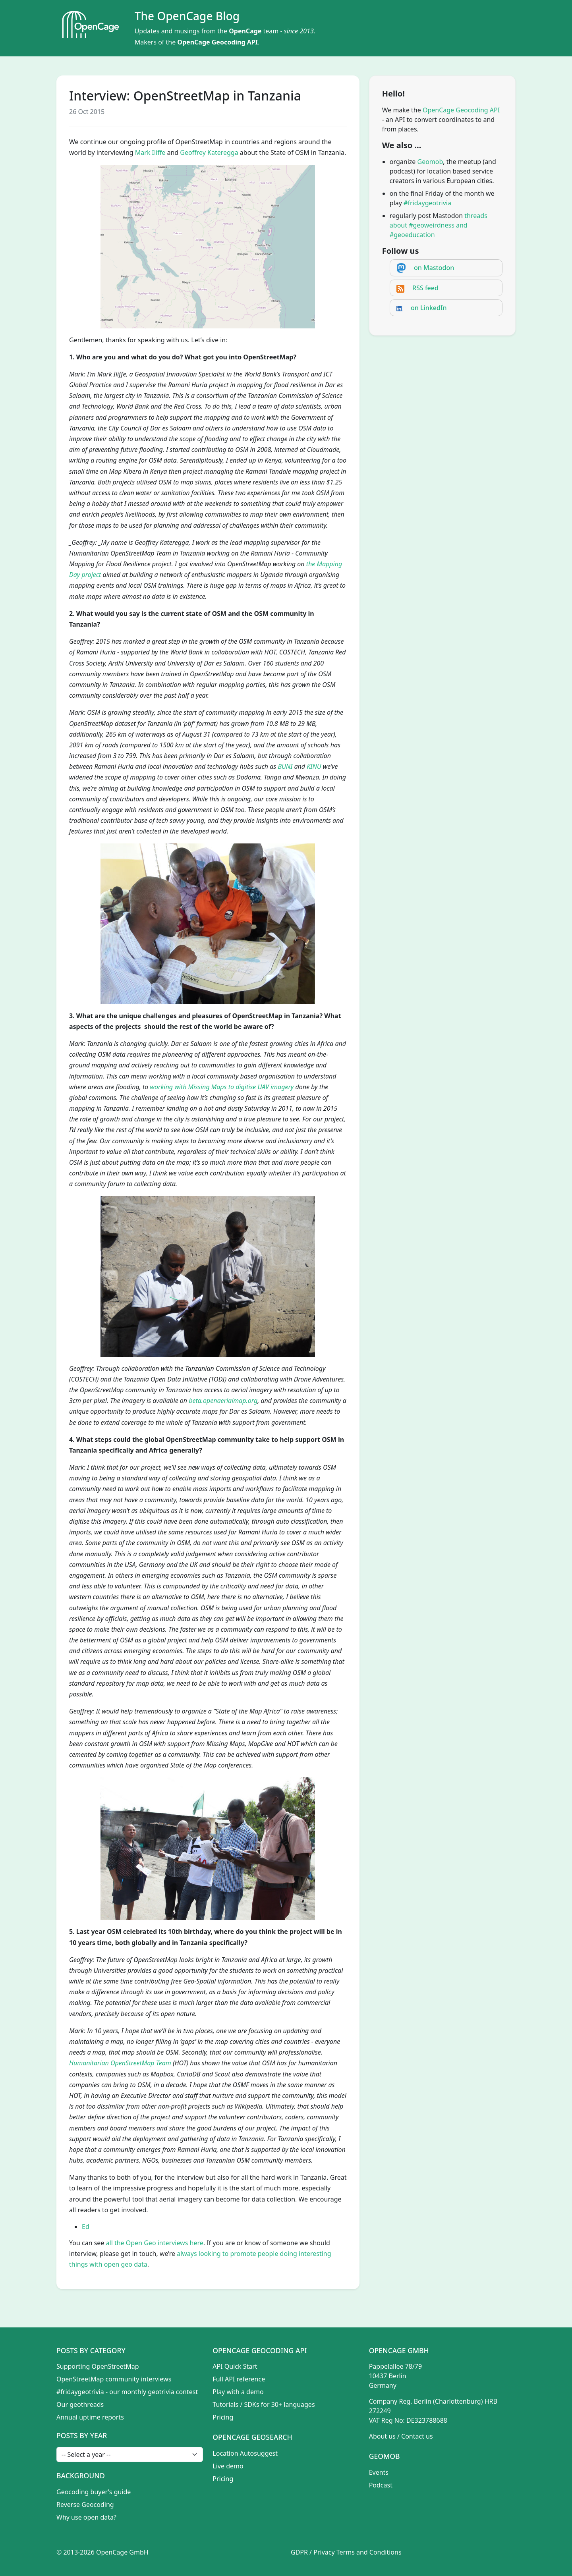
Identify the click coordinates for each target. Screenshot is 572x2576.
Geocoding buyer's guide (93, 2491)
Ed (85, 2226)
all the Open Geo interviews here (154, 2242)
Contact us (417, 2436)
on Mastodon (434, 267)
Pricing (223, 2417)
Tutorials (225, 2404)
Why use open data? (86, 2517)
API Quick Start (235, 2366)
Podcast (380, 2485)
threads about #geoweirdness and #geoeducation (438, 225)
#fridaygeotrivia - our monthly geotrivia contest (127, 2391)
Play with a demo (238, 2391)
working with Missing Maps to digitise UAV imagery (222, 1086)
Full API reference (239, 2379)
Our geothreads (80, 2404)
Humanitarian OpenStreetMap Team (120, 2063)
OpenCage (245, 31)
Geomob (430, 161)
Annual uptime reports (90, 2417)
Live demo (228, 2466)
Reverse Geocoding (85, 2504)
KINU (314, 766)
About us (382, 2436)
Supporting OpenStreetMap (97, 2366)
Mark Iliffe (150, 152)
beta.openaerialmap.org (223, 1400)
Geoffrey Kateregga (209, 152)
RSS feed (425, 288)
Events (378, 2472)
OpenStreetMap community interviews (113, 2379)
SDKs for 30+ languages (279, 2404)
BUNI (285, 766)
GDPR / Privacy (313, 2552)
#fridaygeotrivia (427, 203)
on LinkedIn (429, 307)
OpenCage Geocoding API (217, 42)
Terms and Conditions (369, 2552)
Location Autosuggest (245, 2453)
